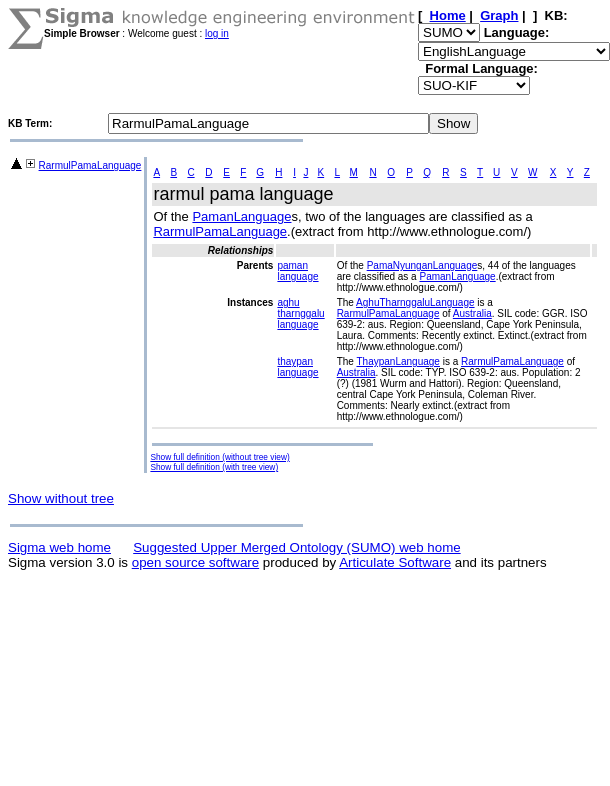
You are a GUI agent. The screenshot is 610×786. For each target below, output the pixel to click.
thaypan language (297, 367)
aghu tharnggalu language (300, 313)
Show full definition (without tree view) (219, 457)
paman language (297, 271)
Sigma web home (59, 547)
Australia (472, 313)
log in (217, 33)
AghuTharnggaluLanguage (415, 302)
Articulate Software (395, 562)
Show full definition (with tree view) (214, 467)
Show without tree (61, 498)
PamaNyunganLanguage (422, 265)
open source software (195, 562)
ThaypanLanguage (397, 361)
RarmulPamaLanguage (90, 165)
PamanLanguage (241, 216)
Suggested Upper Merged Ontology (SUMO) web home (296, 547)
